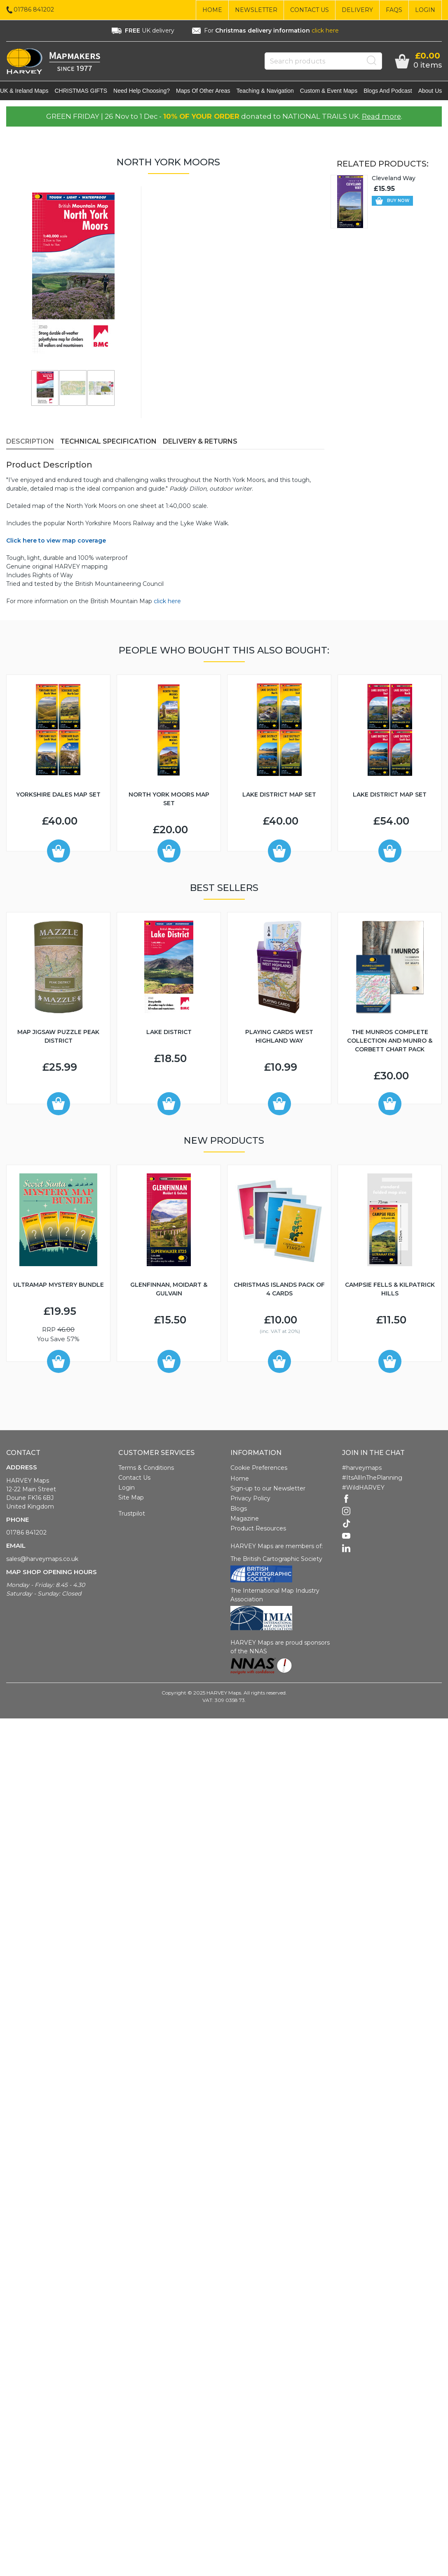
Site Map (131, 1499)
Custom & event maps (335, 91)
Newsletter (256, 10)
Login (425, 10)
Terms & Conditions (146, 1469)
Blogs (238, 1510)
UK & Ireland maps (30, 91)
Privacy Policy (250, 1500)
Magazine (244, 1520)
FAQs (394, 10)
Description (30, 443)
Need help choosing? (148, 91)
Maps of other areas (209, 91)
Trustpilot (131, 1515)
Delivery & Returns (200, 443)
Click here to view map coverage (56, 542)
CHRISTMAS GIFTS (87, 91)
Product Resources (258, 1530)
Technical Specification (108, 443)
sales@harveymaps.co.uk (42, 1560)
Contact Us (309, 10)
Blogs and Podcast (394, 91)
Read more (381, 118)
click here (325, 30)
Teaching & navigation (271, 91)
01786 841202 (26, 1534)
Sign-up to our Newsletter (267, 1490)
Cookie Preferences (258, 1469)
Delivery (357, 10)
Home (212, 10)
